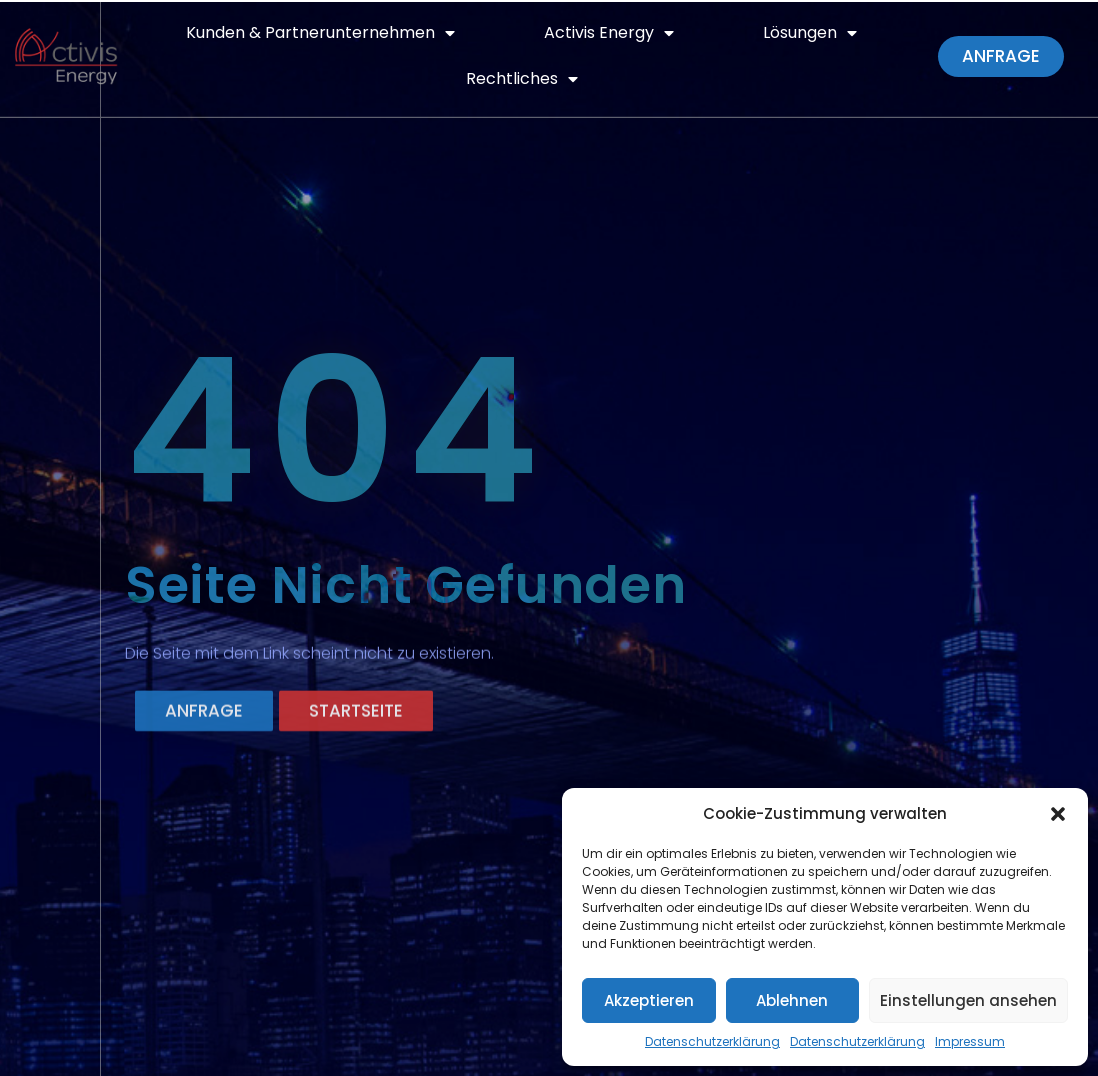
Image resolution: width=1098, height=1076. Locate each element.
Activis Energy (609, 33)
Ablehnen (792, 1000)
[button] (1058, 814)
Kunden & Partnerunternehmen (320, 33)
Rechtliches (522, 79)
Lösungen (810, 33)
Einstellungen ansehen (968, 1000)
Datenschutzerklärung (712, 1041)
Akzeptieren (649, 1000)
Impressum (970, 1041)
